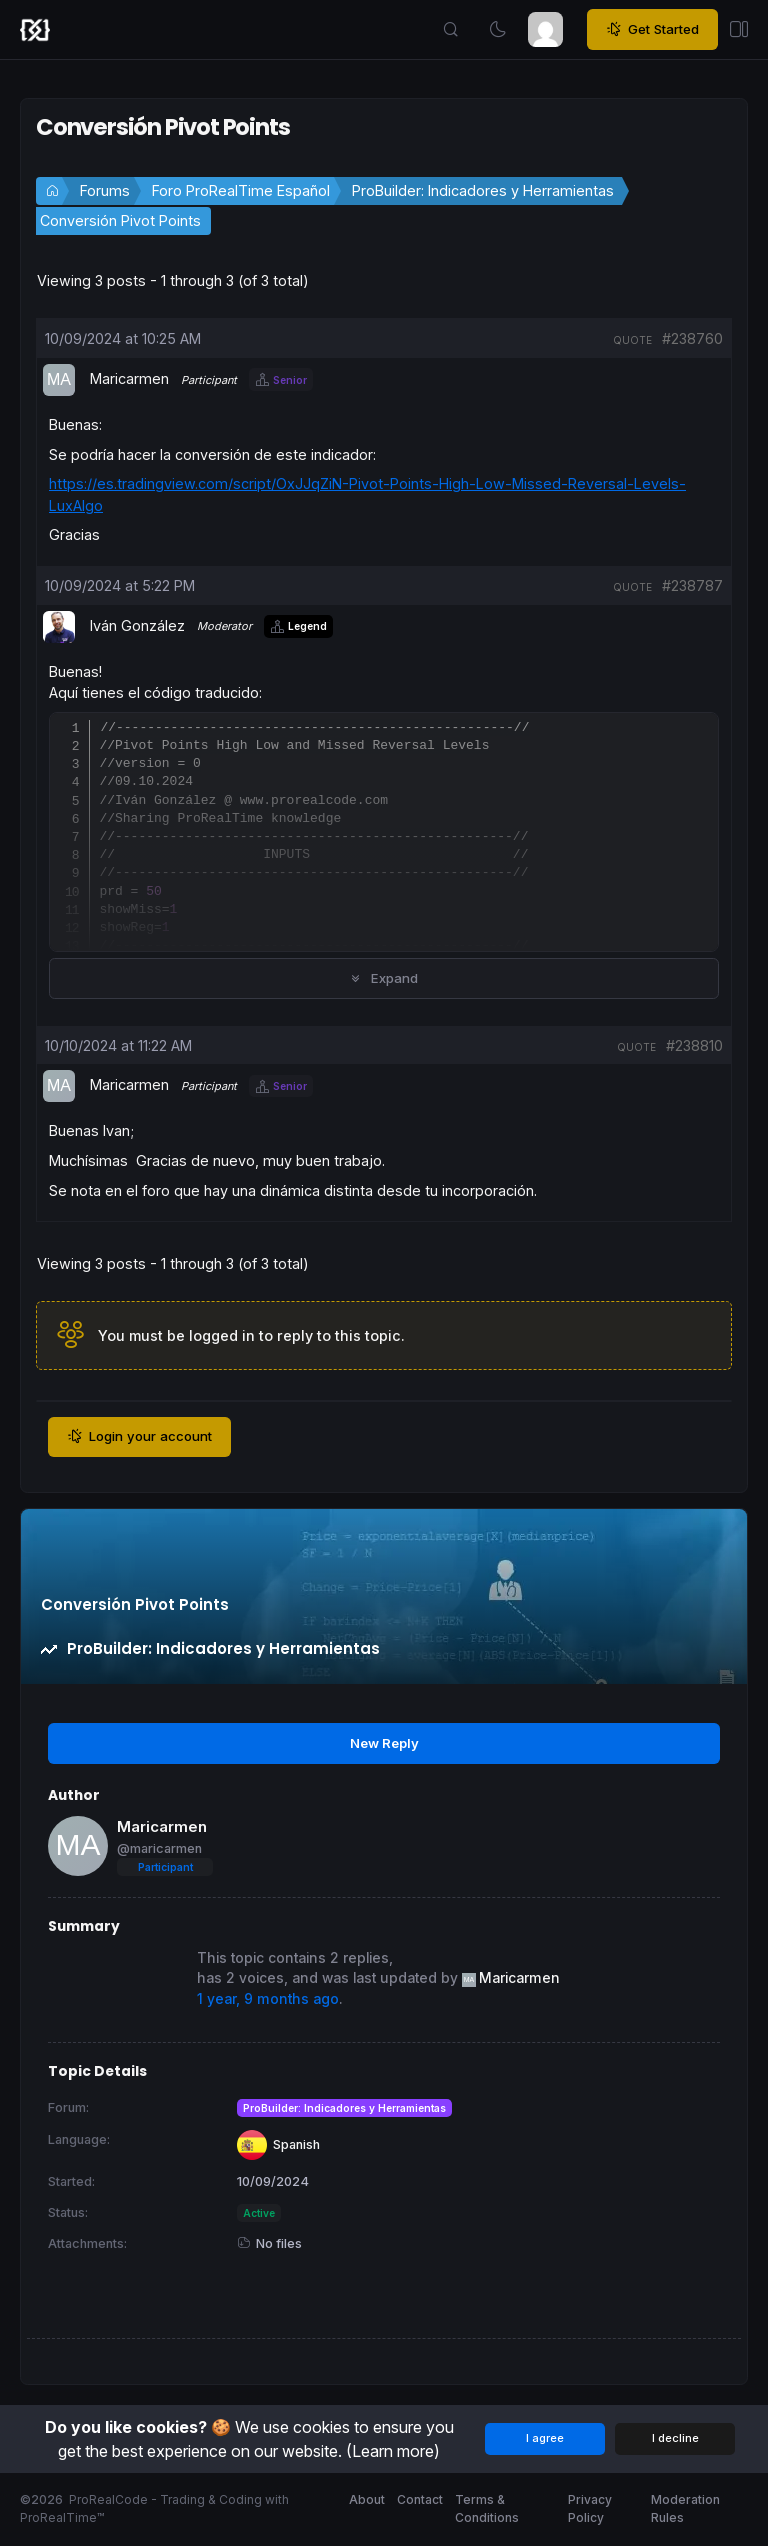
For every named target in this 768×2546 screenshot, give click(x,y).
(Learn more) (393, 2451)
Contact (420, 2499)
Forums (105, 190)
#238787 (692, 585)
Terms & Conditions (487, 2508)
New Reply (384, 1743)
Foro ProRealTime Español (241, 190)
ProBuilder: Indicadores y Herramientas (483, 190)
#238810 (694, 1045)
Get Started (652, 30)
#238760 (692, 338)
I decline (675, 2438)
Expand (383, 978)
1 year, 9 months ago (268, 1999)
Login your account (139, 1437)
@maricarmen (159, 1848)
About (367, 2499)
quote (632, 340)
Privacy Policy (590, 2508)
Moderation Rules (685, 2508)
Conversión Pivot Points (120, 220)
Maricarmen (162, 1826)
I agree (545, 2438)
